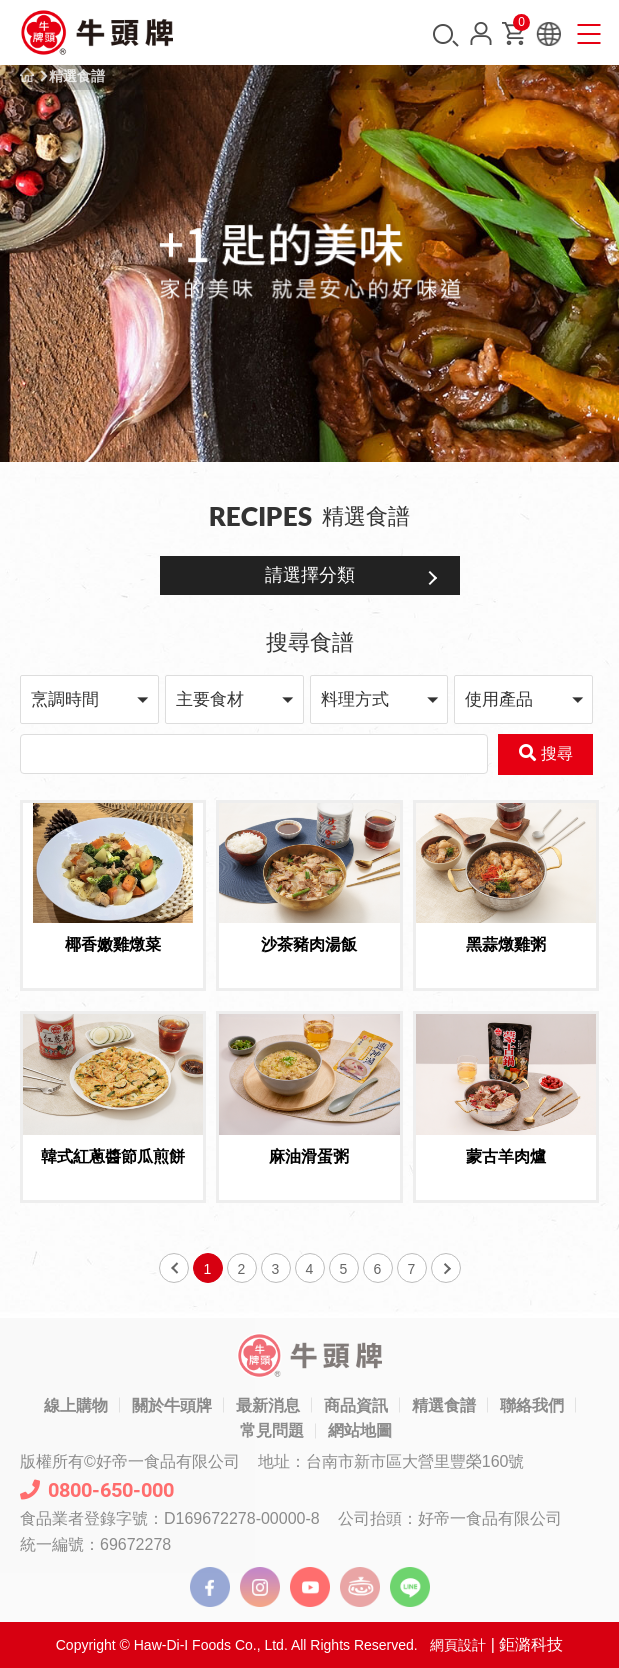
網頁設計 (458, 1645)
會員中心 (481, 33)
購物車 (520, 26)
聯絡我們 (532, 1405)
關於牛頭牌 (172, 1405)
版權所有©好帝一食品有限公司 (130, 1461)
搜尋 (446, 35)
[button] (89, 699)
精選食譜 (77, 76)
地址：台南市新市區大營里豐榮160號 (391, 1461)
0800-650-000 (97, 1490)
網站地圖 (360, 1430)
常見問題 (272, 1430)
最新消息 (268, 1405)
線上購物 (76, 1405)
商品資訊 (356, 1405)
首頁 (27, 75)
